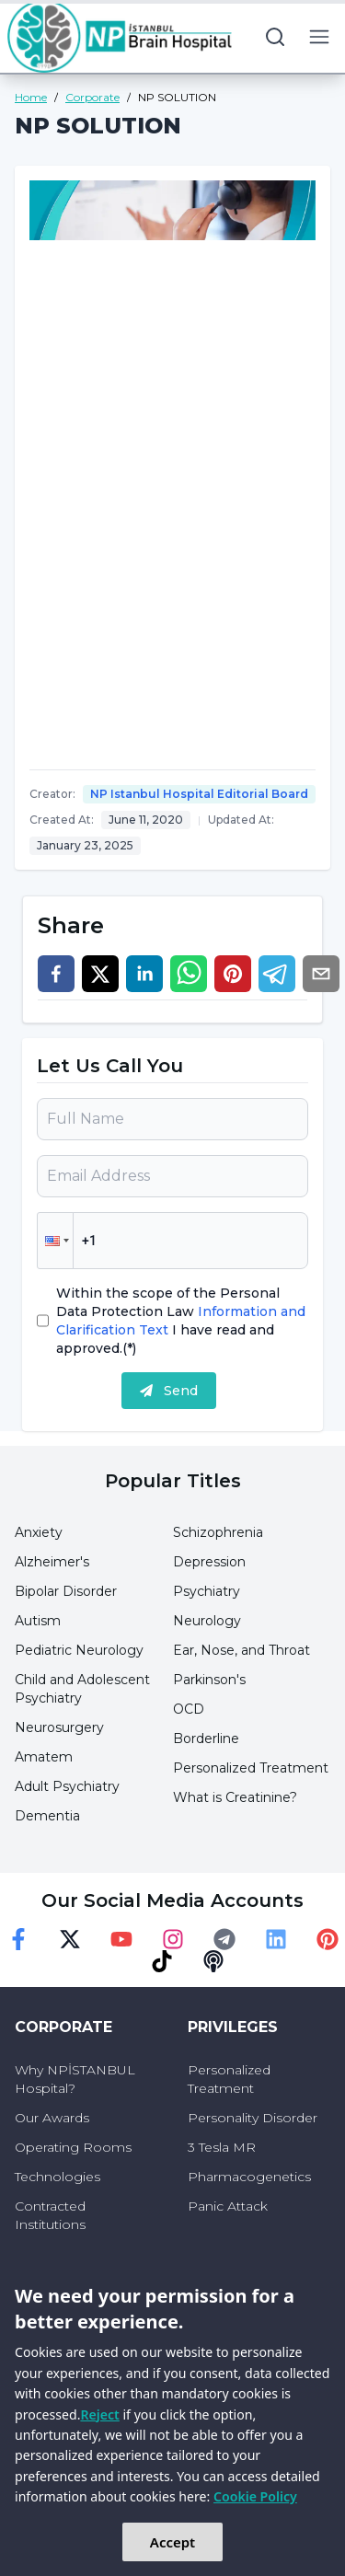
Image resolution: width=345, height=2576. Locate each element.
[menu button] (319, 36)
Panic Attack (228, 2206)
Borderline (206, 1738)
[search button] (275, 36)
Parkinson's (209, 1679)
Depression (209, 1562)
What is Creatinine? (235, 1797)
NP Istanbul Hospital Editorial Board (199, 794)
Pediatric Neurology (79, 1650)
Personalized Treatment (250, 1768)
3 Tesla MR (222, 2147)
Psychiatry (206, 1591)
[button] (55, 1240)
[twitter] (100, 973)
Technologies (57, 2176)
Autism (38, 1620)
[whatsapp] (188, 973)
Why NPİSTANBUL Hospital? (75, 2079)
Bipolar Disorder (66, 1591)
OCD (188, 1709)
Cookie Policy (255, 2496)
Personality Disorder (252, 2117)
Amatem (44, 1757)
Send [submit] (169, 1390)
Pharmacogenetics (249, 2176)
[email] (321, 973)
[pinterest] (232, 973)
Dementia (47, 1816)
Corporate (92, 97)
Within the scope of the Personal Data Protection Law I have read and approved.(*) (180, 1321)
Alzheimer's (52, 1562)
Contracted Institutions (50, 2215)
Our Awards (52, 2117)
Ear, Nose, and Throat (241, 1650)
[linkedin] (144, 973)
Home (31, 97)
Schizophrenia (218, 1532)
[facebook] (56, 973)
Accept (172, 2542)
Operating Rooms (73, 2147)
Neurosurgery (59, 1727)
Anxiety (39, 1532)
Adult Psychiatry (67, 1786)
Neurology (207, 1620)
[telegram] (277, 973)
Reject (99, 2414)
